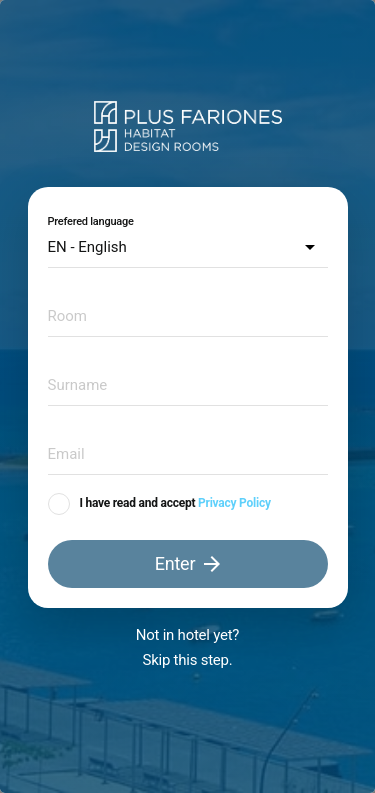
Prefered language (91, 221)
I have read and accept (138, 503)
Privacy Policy (234, 503)
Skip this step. (188, 660)
